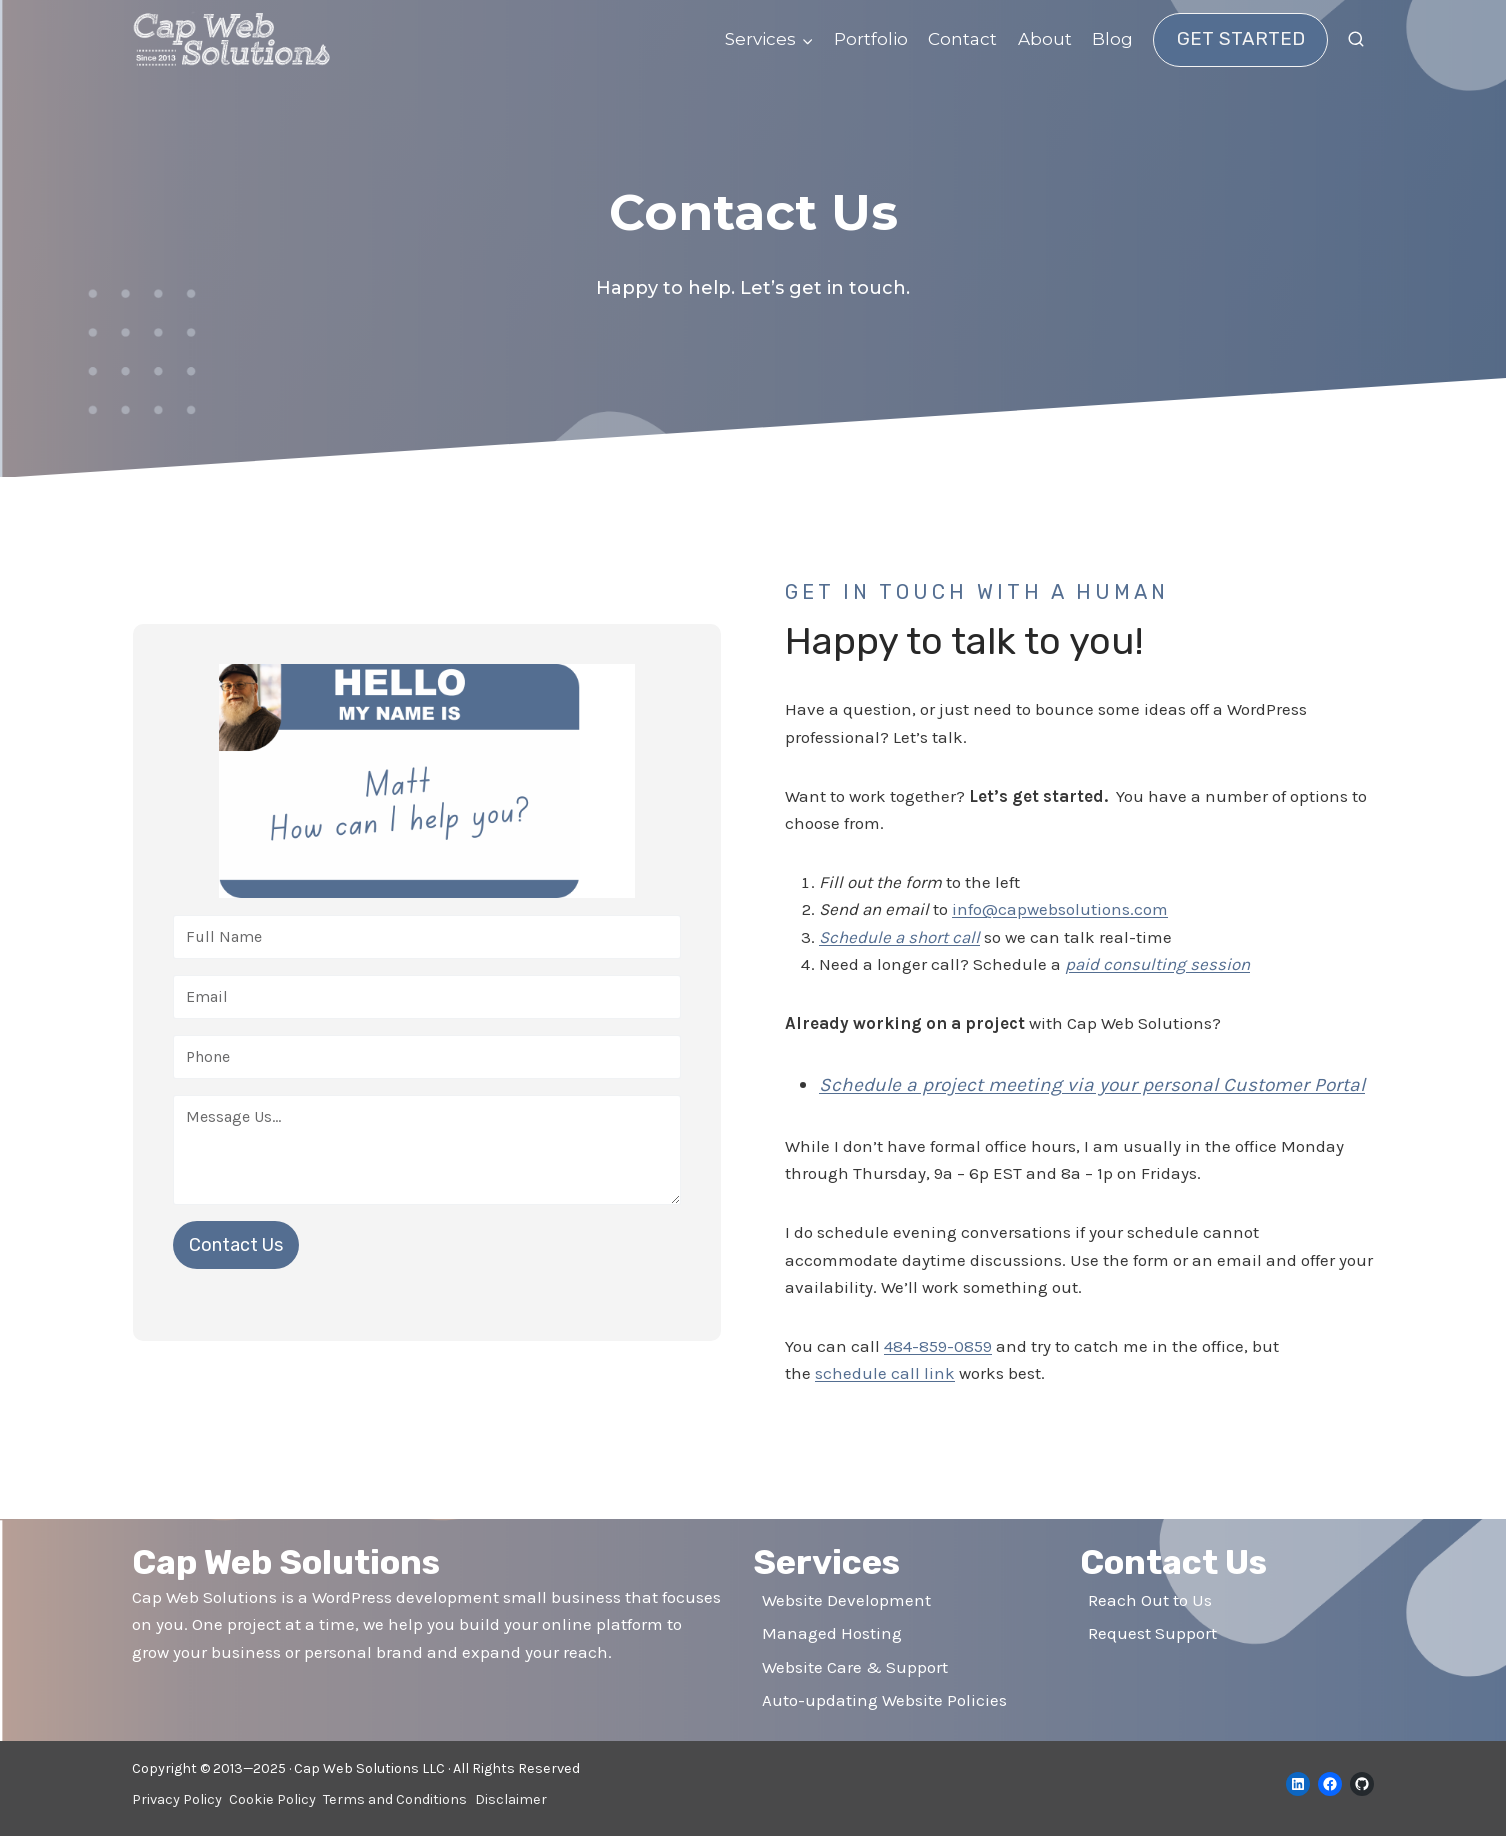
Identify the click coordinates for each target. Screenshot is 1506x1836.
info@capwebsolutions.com (1060, 909)
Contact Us (236, 1261)
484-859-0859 (938, 1378)
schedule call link (885, 1405)
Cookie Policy (272, 1799)
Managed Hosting (832, 1634)
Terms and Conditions (395, 1799)
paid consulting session (1157, 964)
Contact (962, 39)
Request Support (1152, 1634)
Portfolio (871, 39)
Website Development (846, 1600)
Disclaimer (511, 1799)
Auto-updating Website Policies (884, 1700)
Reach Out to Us (1150, 1600)
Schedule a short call (899, 937)
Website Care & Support (855, 1667)
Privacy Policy (177, 1799)
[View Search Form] (1356, 40)
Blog (1112, 39)
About (1045, 39)
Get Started (1241, 39)
